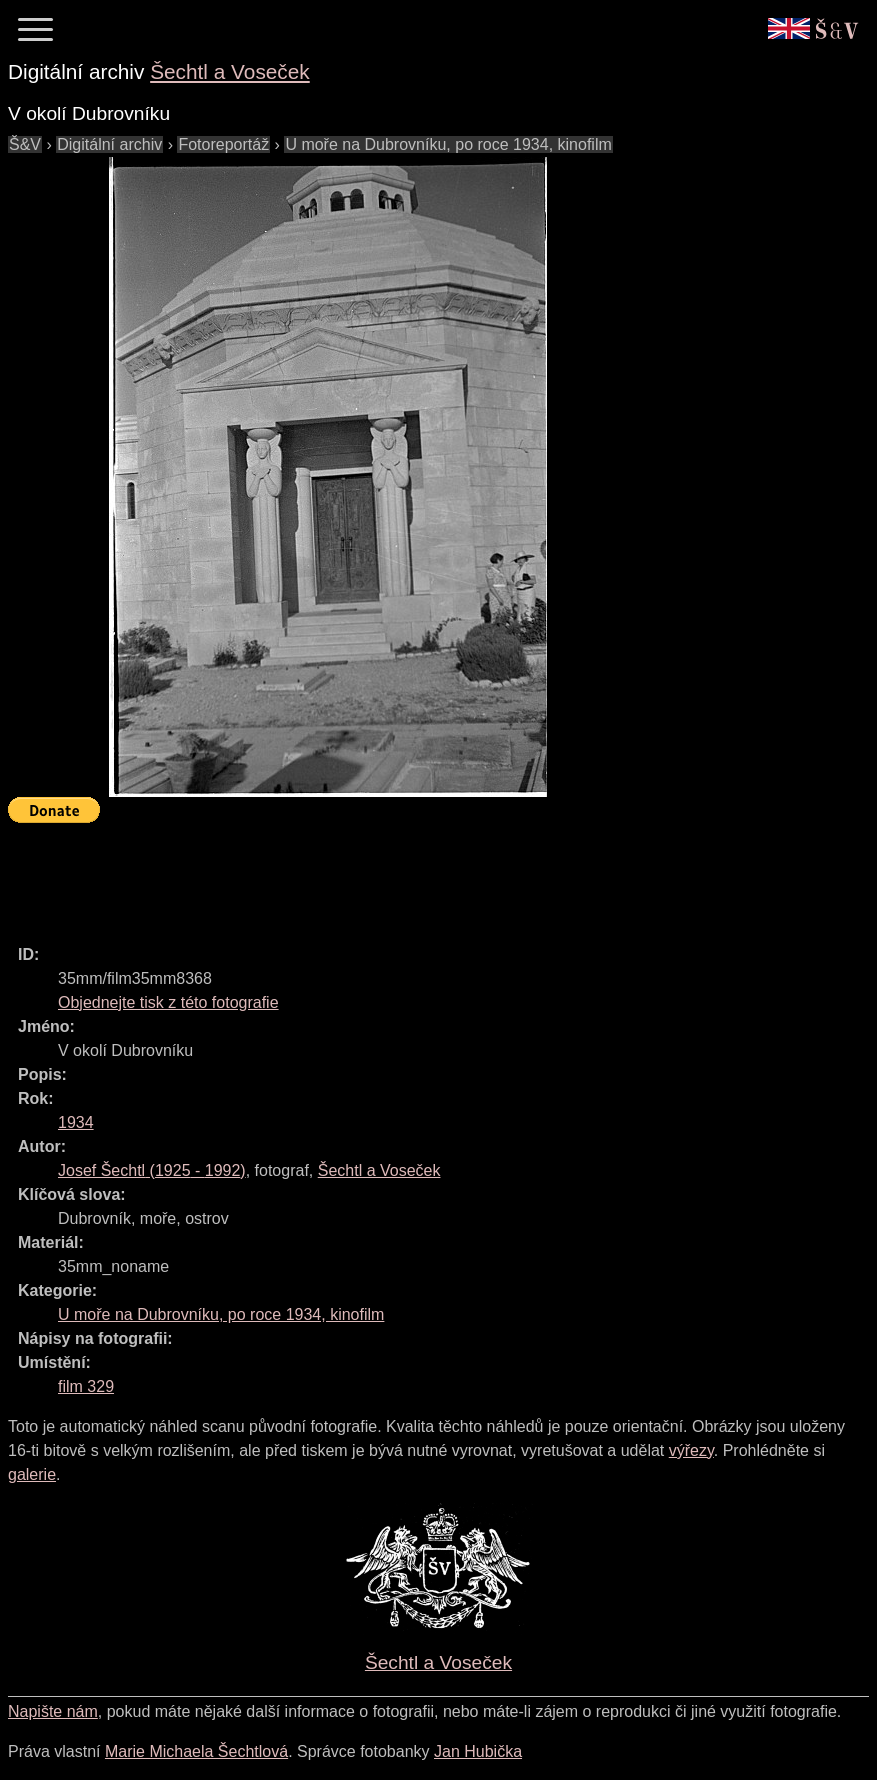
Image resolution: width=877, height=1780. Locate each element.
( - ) (152, 1170)
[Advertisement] (372, 875)
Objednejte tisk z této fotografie (168, 1002)
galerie (32, 1474)
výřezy (691, 1450)
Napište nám (53, 1711)
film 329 (86, 1386)
